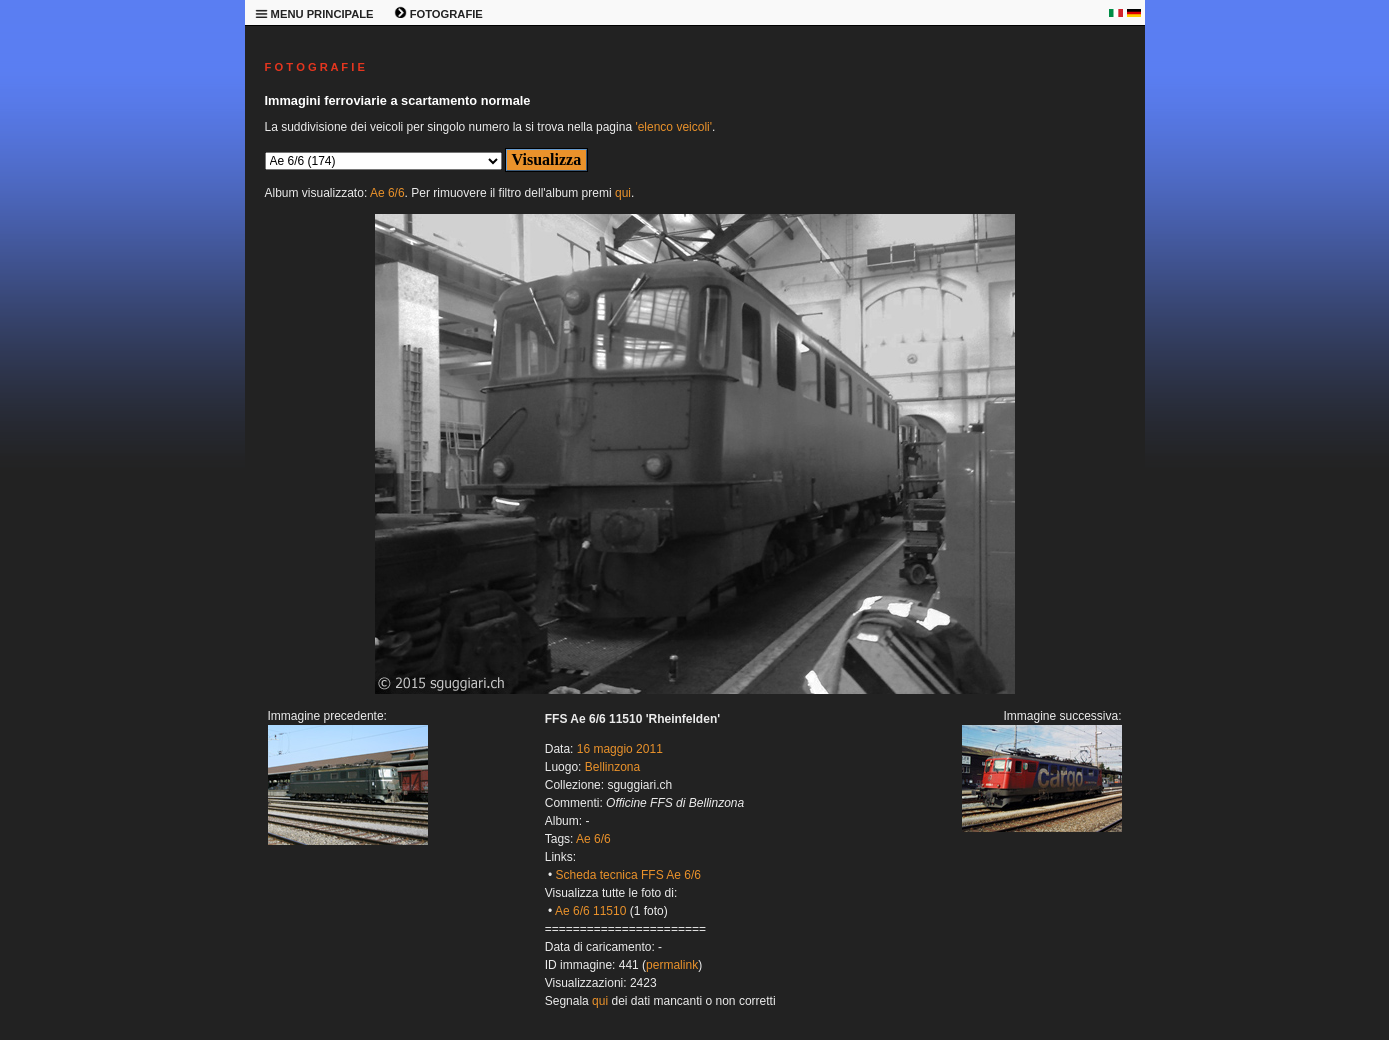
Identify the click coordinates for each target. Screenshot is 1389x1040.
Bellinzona (612, 767)
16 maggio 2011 (620, 749)
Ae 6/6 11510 (590, 911)
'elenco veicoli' (673, 127)
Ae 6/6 (387, 193)
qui (623, 193)
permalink (672, 965)
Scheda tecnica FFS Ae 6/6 (628, 875)
